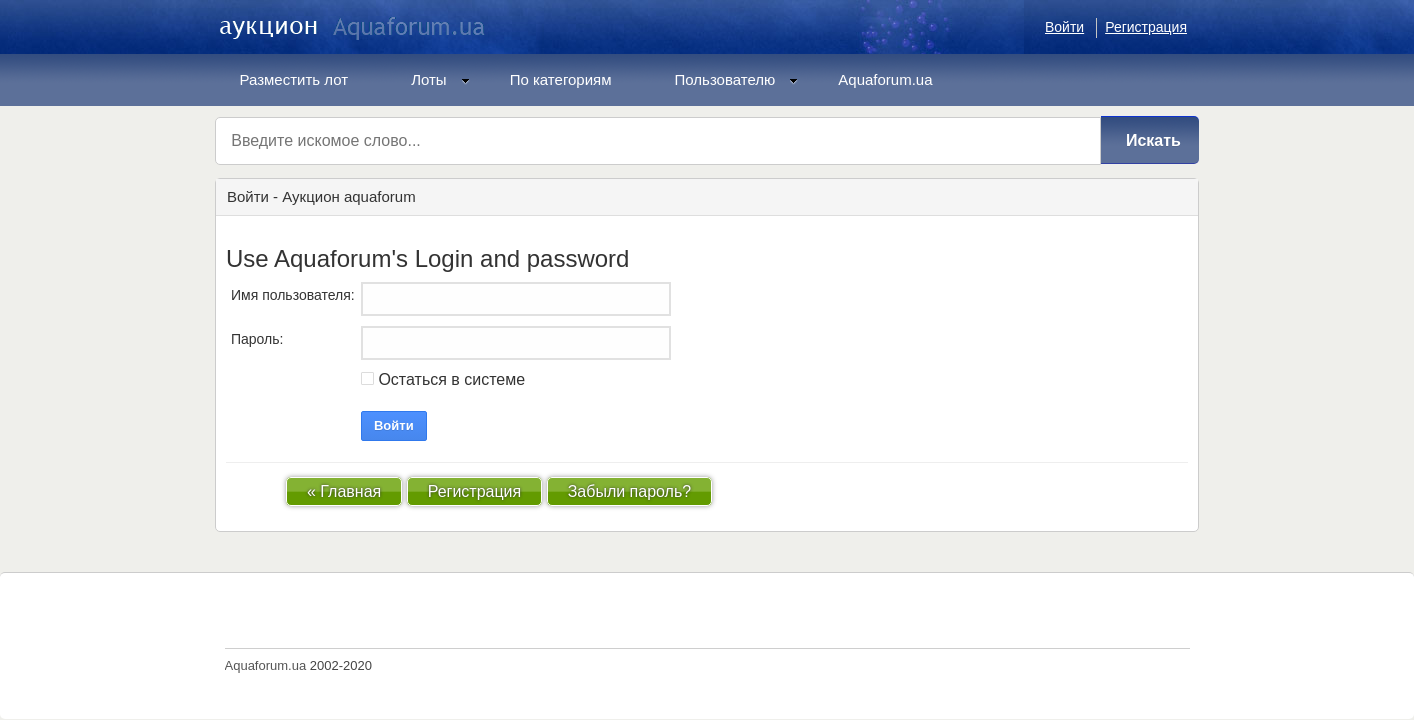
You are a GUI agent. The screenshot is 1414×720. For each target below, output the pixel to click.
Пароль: (257, 339)
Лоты (440, 79)
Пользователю (737, 79)
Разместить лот (294, 79)
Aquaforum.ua (885, 79)
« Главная (344, 491)
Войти (1064, 27)
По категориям (561, 79)
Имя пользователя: (293, 295)
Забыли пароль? (630, 491)
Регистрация (1146, 27)
